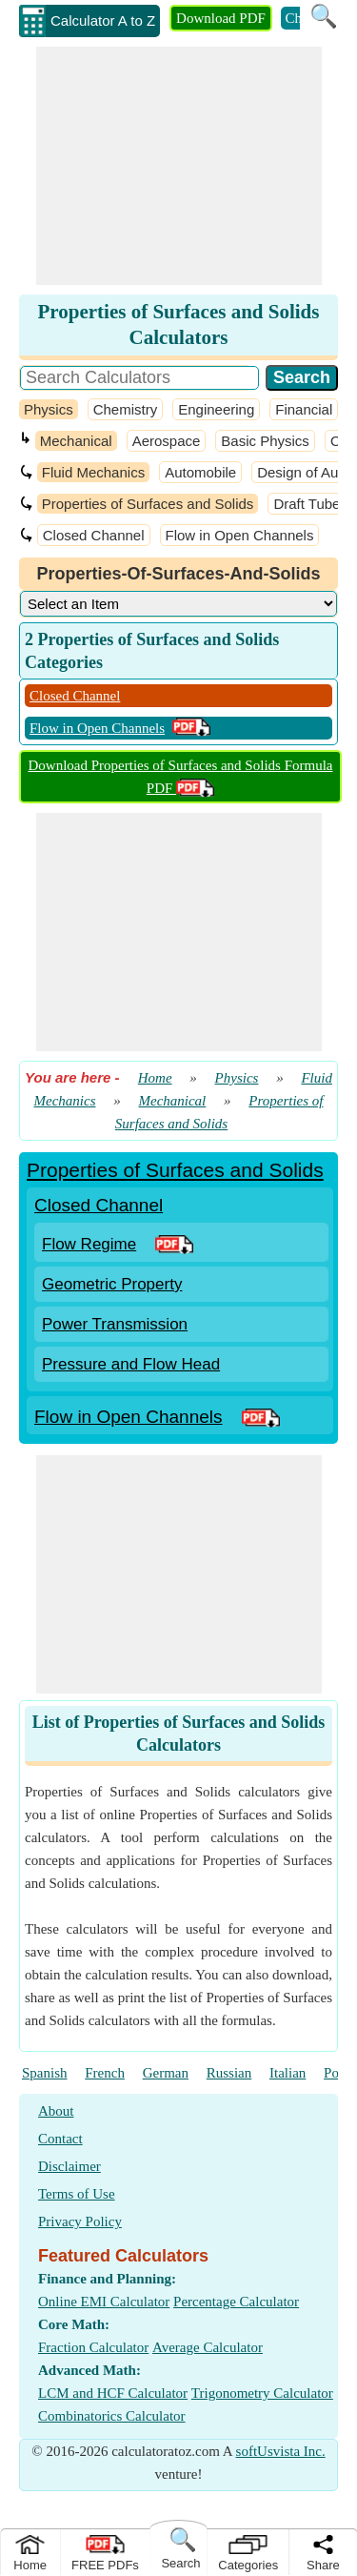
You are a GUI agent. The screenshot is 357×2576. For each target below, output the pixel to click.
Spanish (45, 2072)
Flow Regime (89, 1244)
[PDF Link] (174, 1244)
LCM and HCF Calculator (113, 2393)
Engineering (216, 409)
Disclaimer (69, 2166)
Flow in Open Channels (240, 535)
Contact (60, 2138)
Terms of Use (76, 2193)
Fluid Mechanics (93, 472)
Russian (229, 2072)
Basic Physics (265, 441)
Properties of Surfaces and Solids (148, 504)
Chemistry (125, 409)
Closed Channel (94, 535)
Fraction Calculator (93, 2347)
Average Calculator (207, 2347)
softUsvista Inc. (281, 2451)
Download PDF (221, 18)
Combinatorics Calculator (112, 2416)
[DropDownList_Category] (178, 604)
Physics (48, 409)
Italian (287, 2072)
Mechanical (76, 441)
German (165, 2072)
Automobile (200, 472)
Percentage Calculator (236, 2301)
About (56, 2111)
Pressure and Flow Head (131, 1364)
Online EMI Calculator (103, 2301)
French (105, 2072)
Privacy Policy (80, 2221)
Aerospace (166, 441)
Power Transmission (115, 1324)
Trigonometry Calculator (262, 2393)
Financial (303, 409)
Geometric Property (112, 1284)
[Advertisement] (179, 166)
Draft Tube (306, 504)
